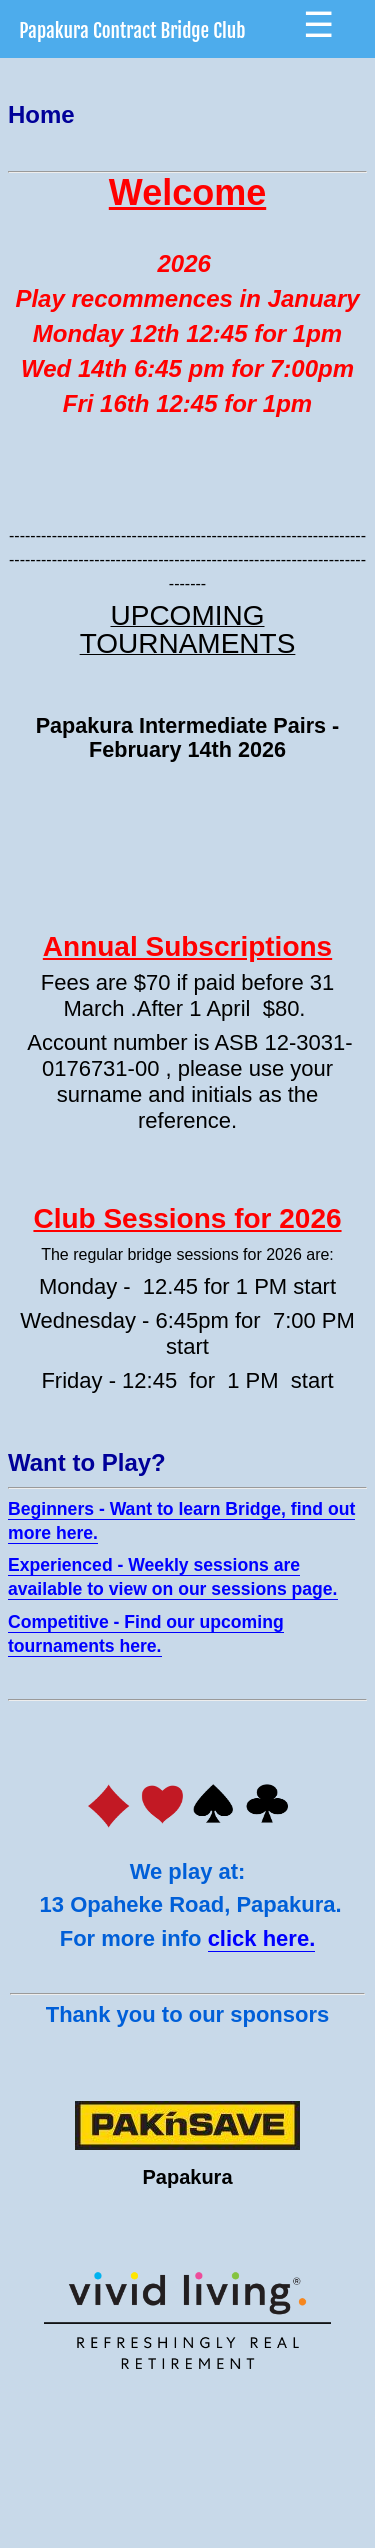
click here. (262, 1938)
